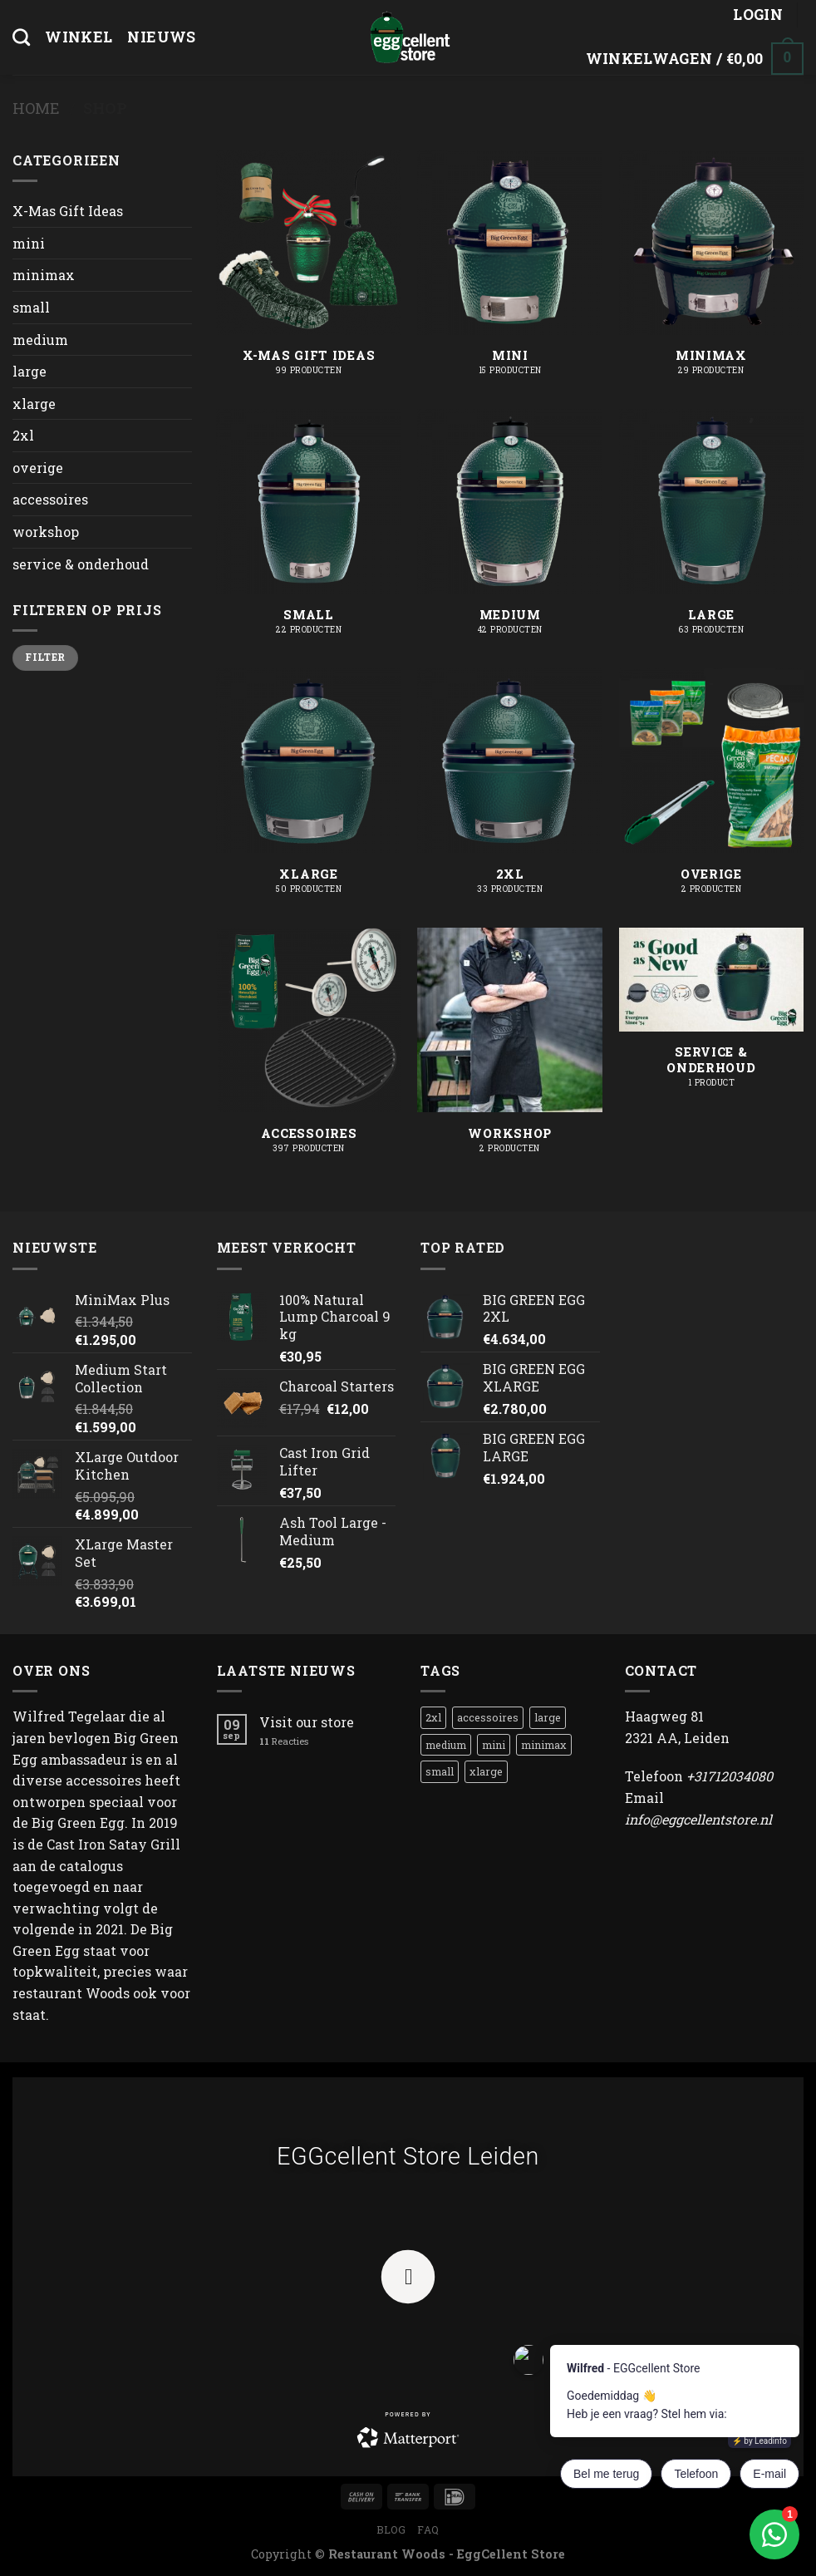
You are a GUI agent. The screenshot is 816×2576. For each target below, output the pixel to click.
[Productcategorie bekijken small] (308, 530)
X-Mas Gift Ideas (67, 210)
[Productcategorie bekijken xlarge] (308, 789)
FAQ (428, 2529)
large (29, 371)
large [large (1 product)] (547, 1717)
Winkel (78, 37)
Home (36, 108)
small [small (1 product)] (439, 1771)
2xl (23, 435)
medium (40, 339)
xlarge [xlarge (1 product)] (486, 1771)
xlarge (34, 403)
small (31, 307)
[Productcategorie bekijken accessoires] (308, 1049)
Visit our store (306, 1722)
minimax (43, 274)
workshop (45, 531)
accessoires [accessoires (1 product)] (488, 1717)
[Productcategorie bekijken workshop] (509, 1049)
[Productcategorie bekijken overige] (711, 789)
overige (37, 467)
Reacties (283, 1741)
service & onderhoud (80, 564)
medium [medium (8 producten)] (445, 1744)
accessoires (50, 499)
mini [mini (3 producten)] (493, 1744)
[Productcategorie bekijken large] (711, 530)
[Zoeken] (21, 37)
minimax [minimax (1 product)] (544, 1744)
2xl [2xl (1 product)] (433, 1717)
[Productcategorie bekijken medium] (509, 530)
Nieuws (161, 37)
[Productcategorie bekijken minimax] (711, 271)
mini (28, 243)
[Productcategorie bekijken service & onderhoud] (711, 1017)
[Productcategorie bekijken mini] (509, 271)
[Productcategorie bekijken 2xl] (509, 789)
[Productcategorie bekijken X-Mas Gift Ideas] (308, 271)
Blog (391, 2529)
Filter (45, 657)
